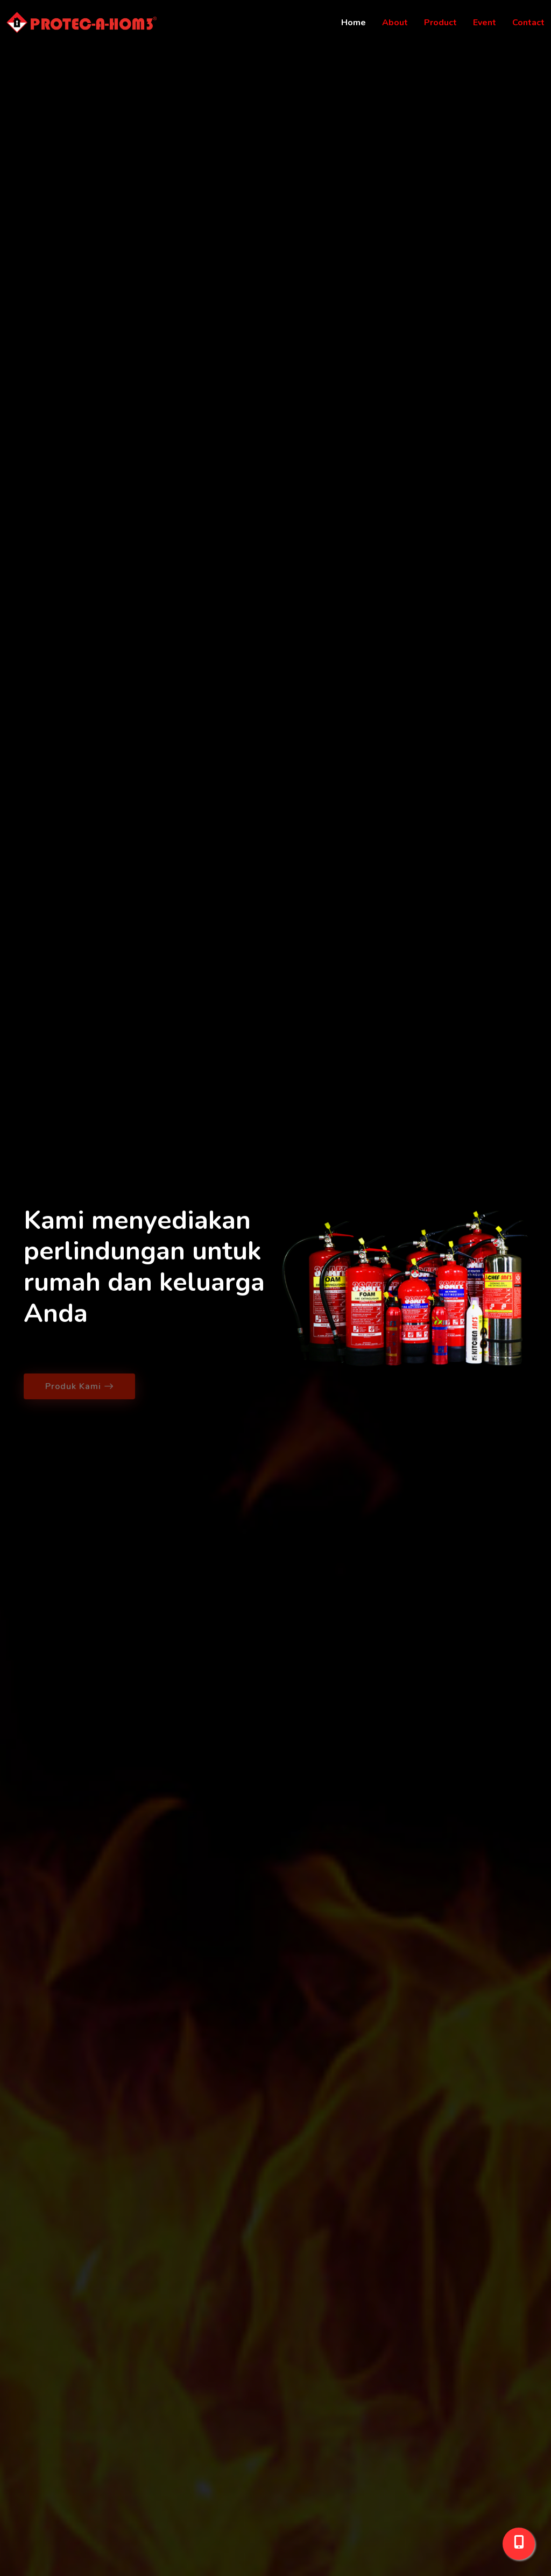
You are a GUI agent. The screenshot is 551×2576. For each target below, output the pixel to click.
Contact (528, 23)
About (395, 23)
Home (353, 23)
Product (440, 23)
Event (484, 23)
